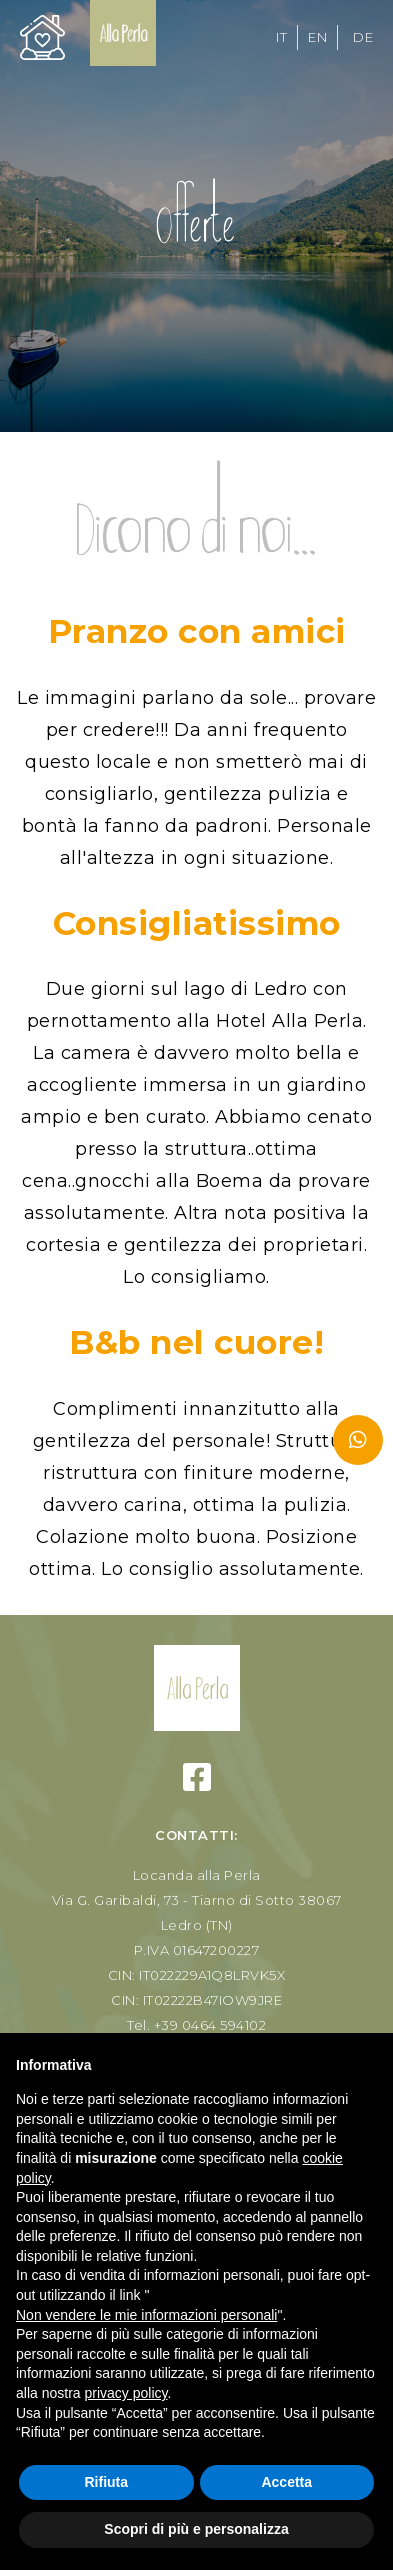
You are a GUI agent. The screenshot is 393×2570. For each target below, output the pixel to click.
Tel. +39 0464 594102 (196, 2025)
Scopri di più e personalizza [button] (196, 2529)
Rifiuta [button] (106, 2482)
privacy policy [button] (125, 2393)
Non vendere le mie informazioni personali (146, 2315)
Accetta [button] (286, 2482)
